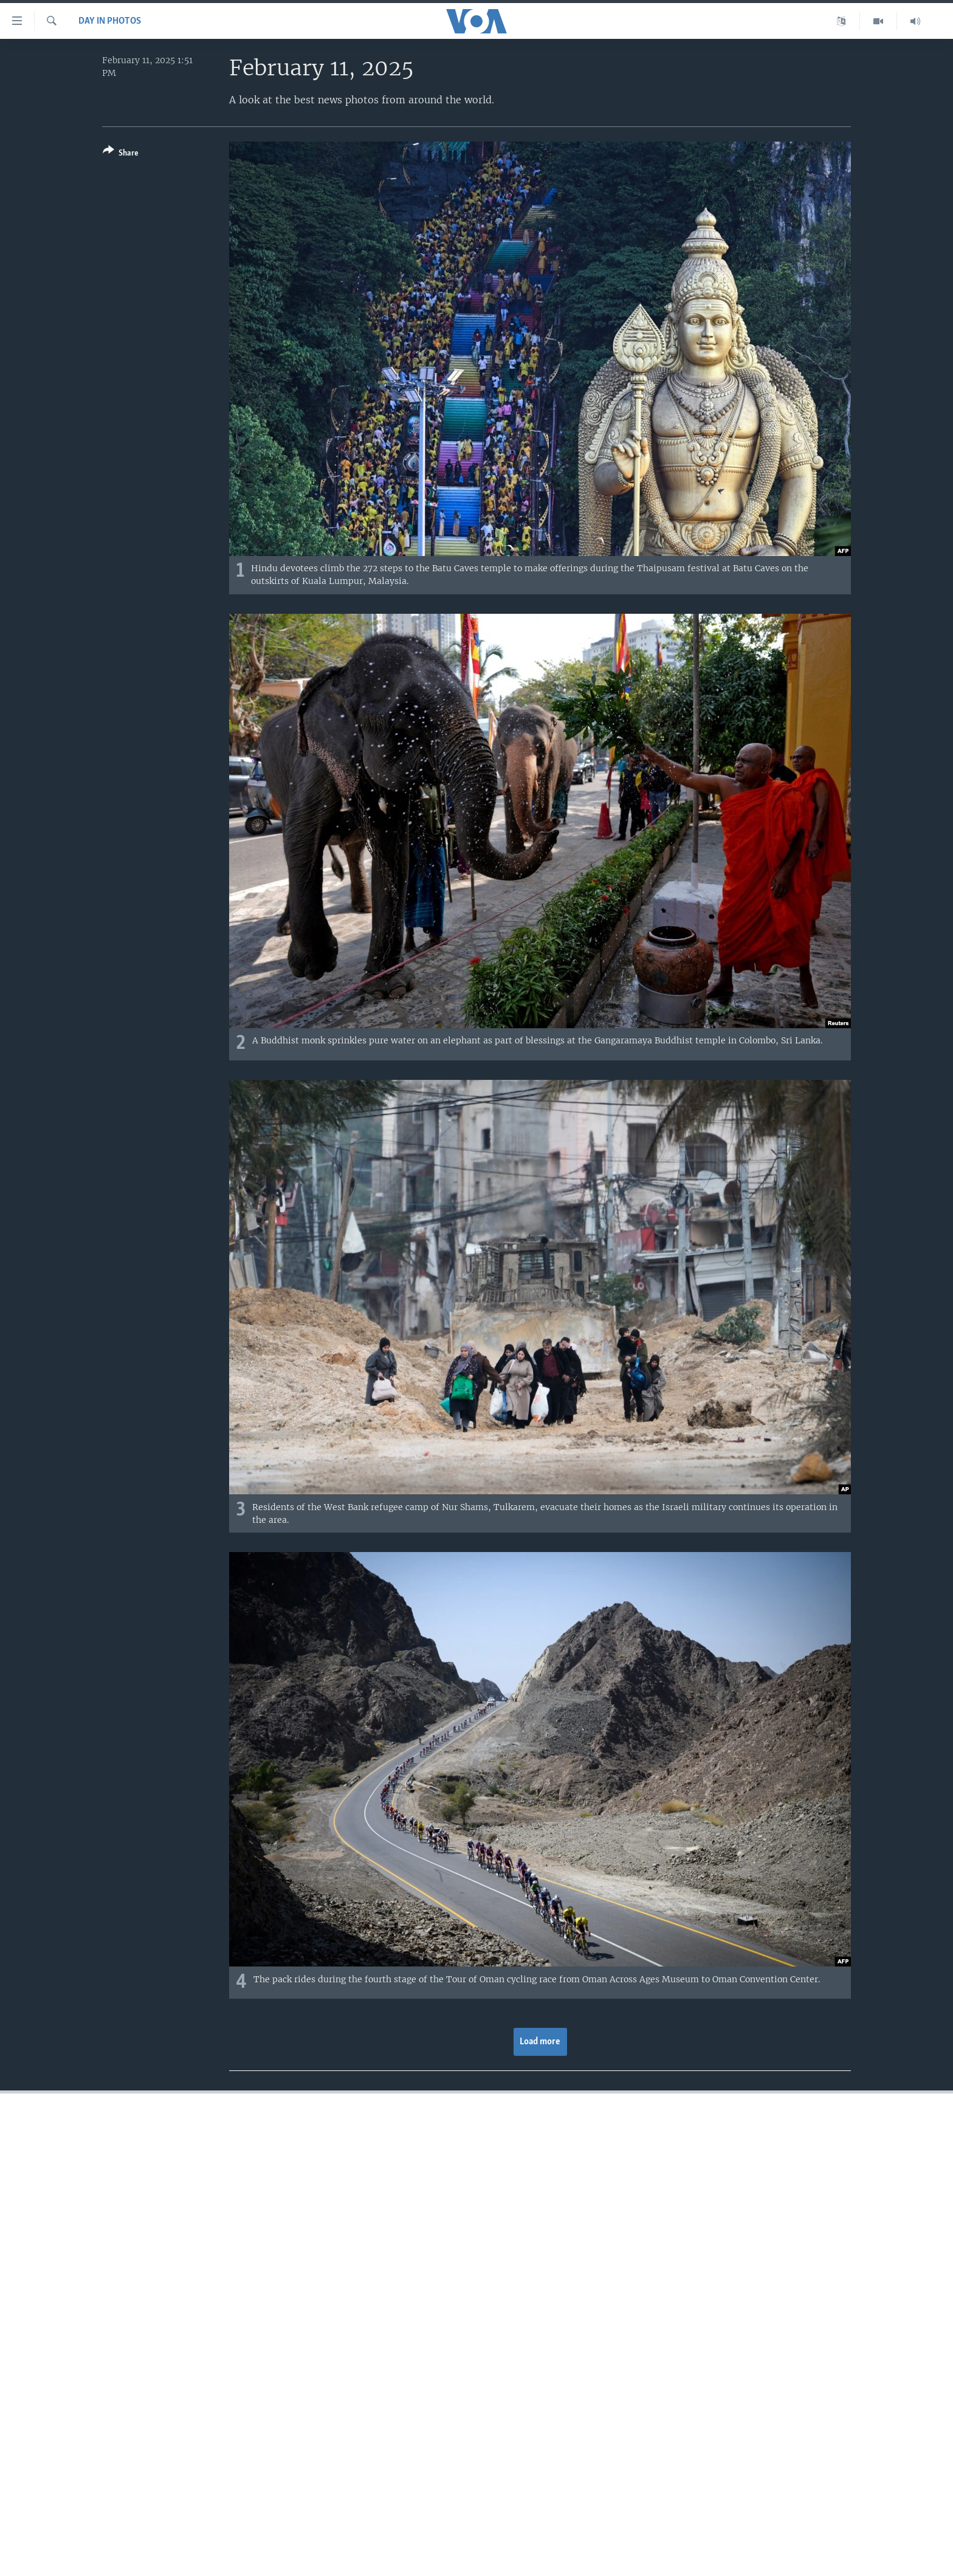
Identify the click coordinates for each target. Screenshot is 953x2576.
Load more (540, 2042)
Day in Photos (109, 21)
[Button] (121, 154)
